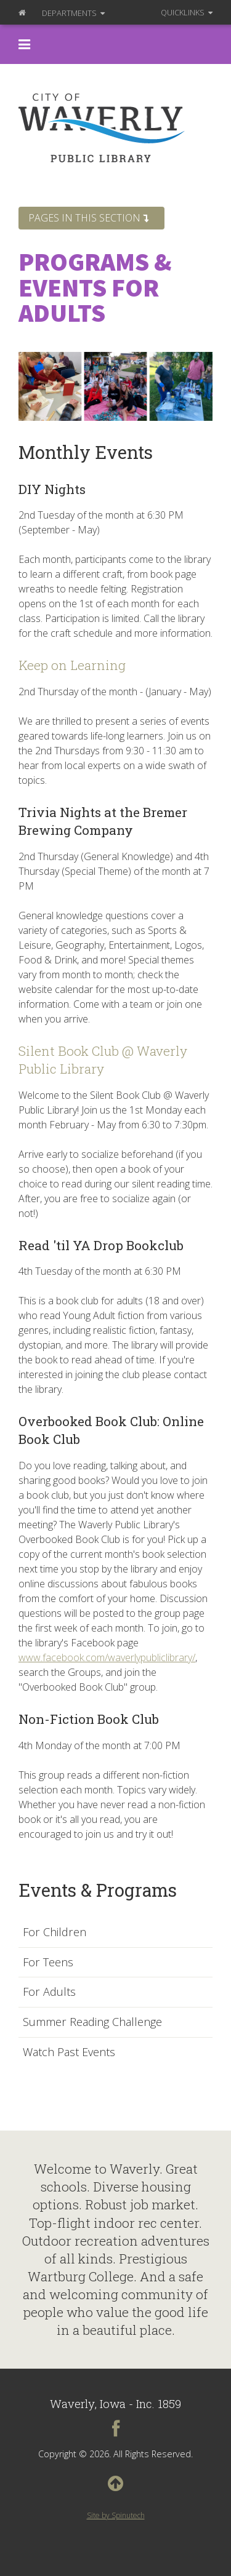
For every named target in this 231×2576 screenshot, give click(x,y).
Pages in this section (88, 218)
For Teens (48, 1962)
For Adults (49, 1992)
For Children (54, 1932)
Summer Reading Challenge (92, 2022)
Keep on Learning (72, 665)
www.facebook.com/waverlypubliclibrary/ (106, 1657)
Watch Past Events (69, 2052)
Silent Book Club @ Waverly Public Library (102, 1059)
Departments (73, 12)
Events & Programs (97, 1890)
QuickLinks (187, 12)
